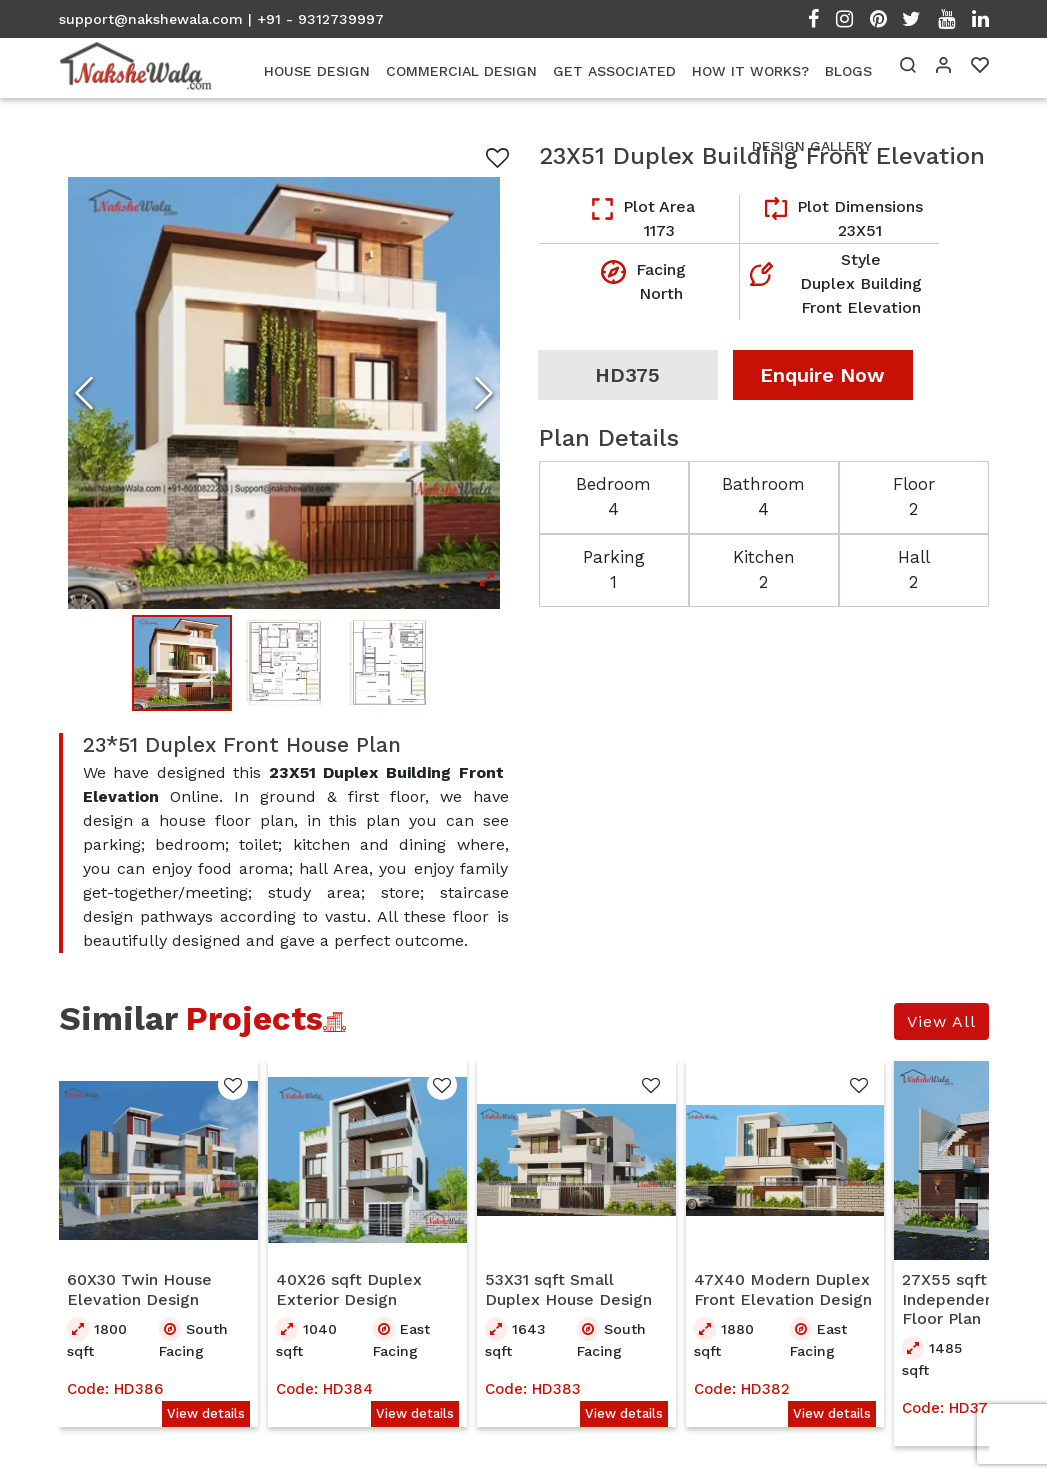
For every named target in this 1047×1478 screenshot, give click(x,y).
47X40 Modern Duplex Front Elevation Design (783, 1291)
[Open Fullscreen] (284, 393)
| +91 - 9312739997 (316, 19)
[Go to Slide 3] (386, 664)
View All (941, 1023)
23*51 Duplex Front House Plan (242, 747)
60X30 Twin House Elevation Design (139, 1291)
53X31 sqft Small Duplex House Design (568, 1291)
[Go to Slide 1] (182, 664)
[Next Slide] (484, 393)
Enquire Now (822, 375)
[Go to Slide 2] (284, 664)
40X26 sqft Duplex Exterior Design (349, 1291)
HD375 (627, 375)
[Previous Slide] (84, 393)
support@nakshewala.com (151, 19)
